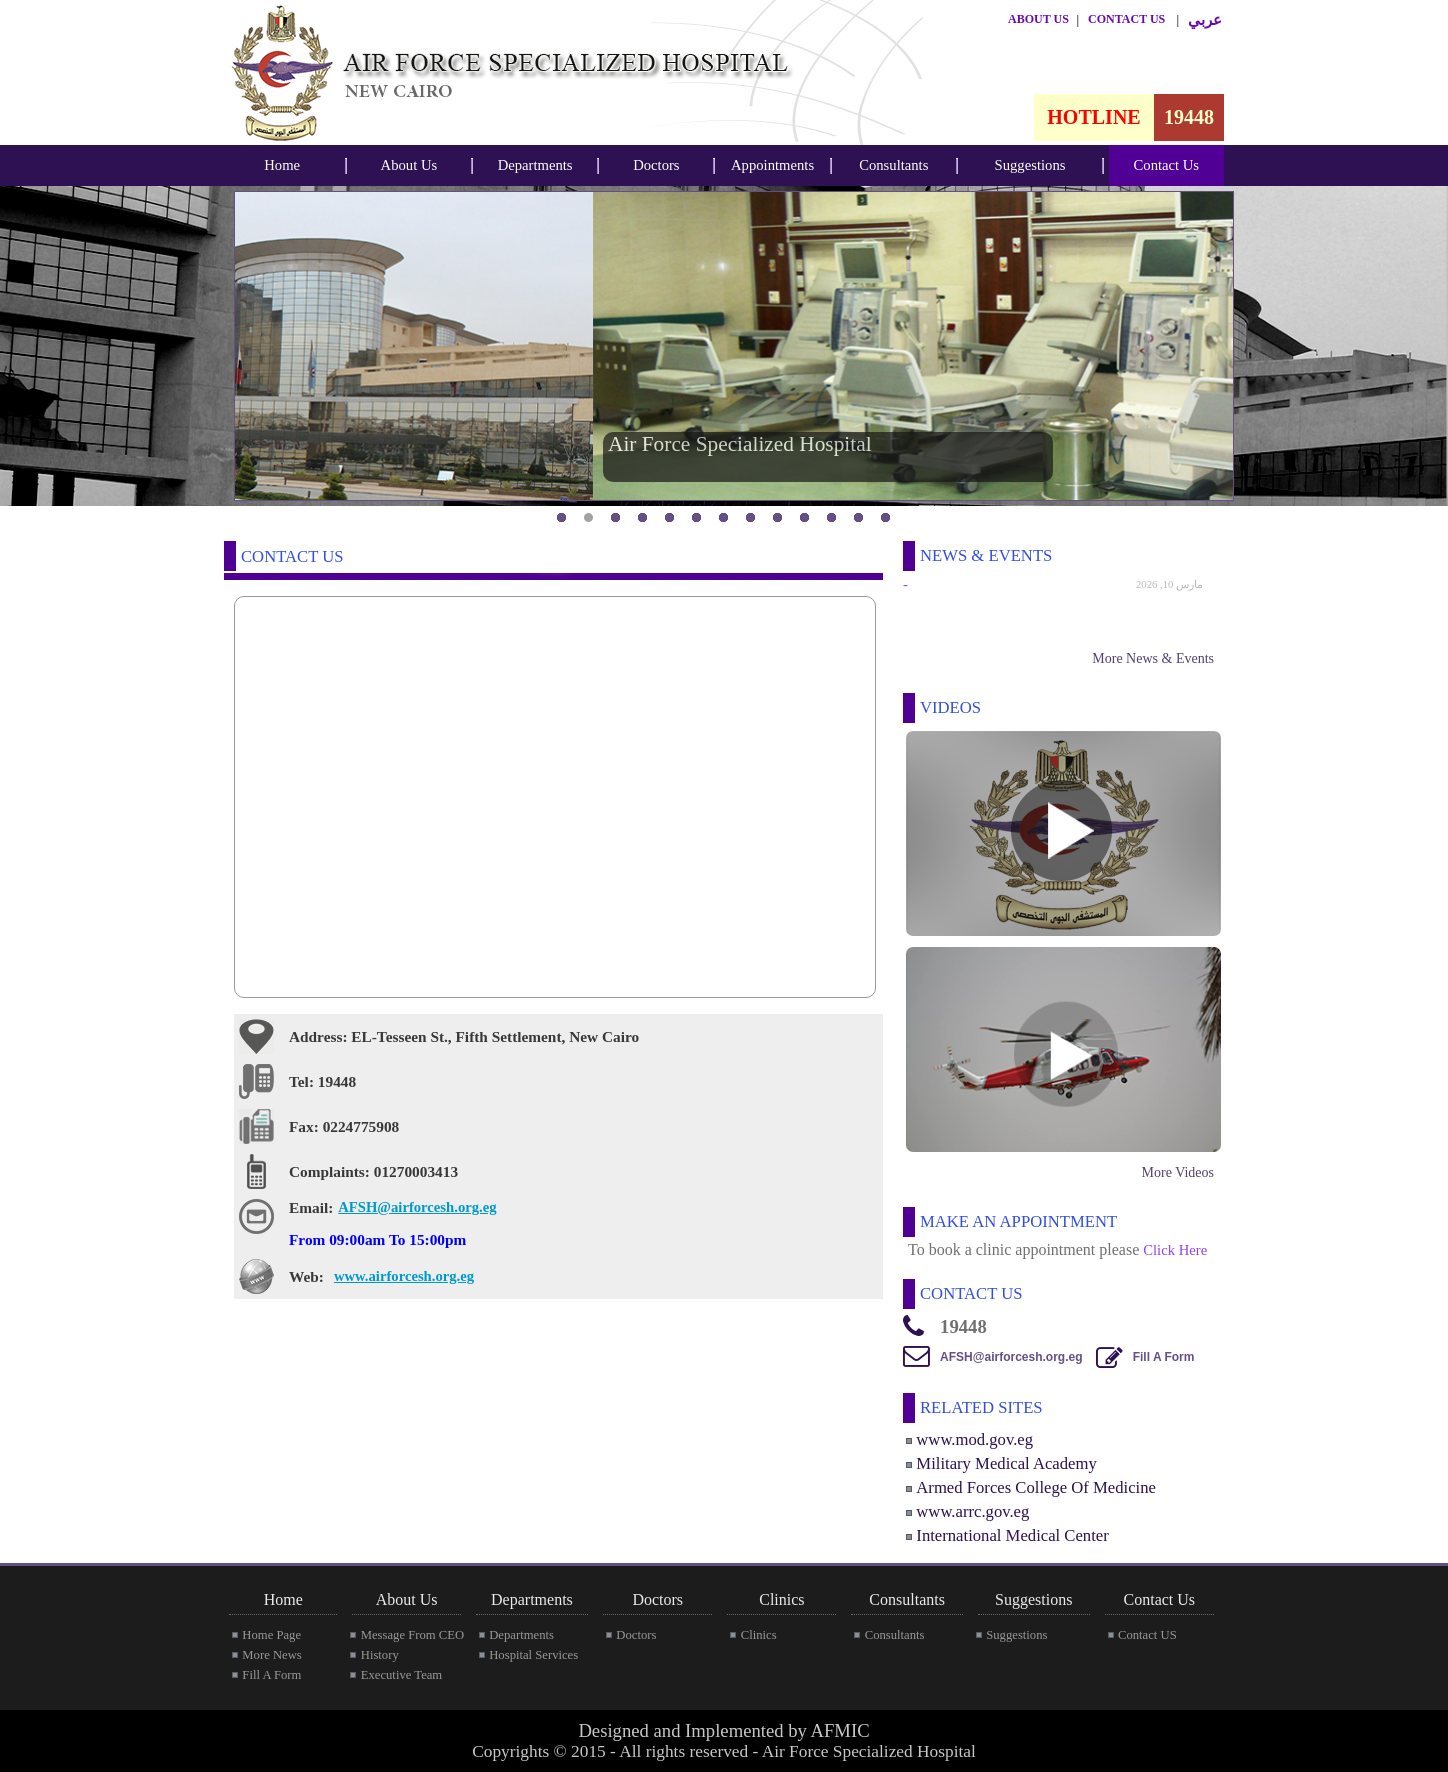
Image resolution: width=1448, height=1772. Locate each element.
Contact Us (1167, 165)
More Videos (1178, 1172)
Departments (535, 165)
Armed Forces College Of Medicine (1036, 1487)
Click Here (1175, 1250)
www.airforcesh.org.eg (404, 1276)
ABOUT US (1038, 19)
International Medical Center (1012, 1535)
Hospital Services (533, 1655)
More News (271, 1655)
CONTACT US (1126, 19)
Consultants (893, 165)
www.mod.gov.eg (974, 1439)
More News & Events (1153, 658)
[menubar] (282, 165)
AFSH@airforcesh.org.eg (417, 1207)
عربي (1205, 20)
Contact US (1147, 1635)
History (380, 1655)
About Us (409, 165)
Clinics (759, 1635)
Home (282, 165)
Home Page (271, 1635)
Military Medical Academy (1006, 1463)
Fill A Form (1164, 1357)
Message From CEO (412, 1635)
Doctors (656, 165)
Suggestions (1030, 165)
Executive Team (401, 1675)
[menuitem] (282, 165)
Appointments (772, 165)
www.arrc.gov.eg (972, 1511)
